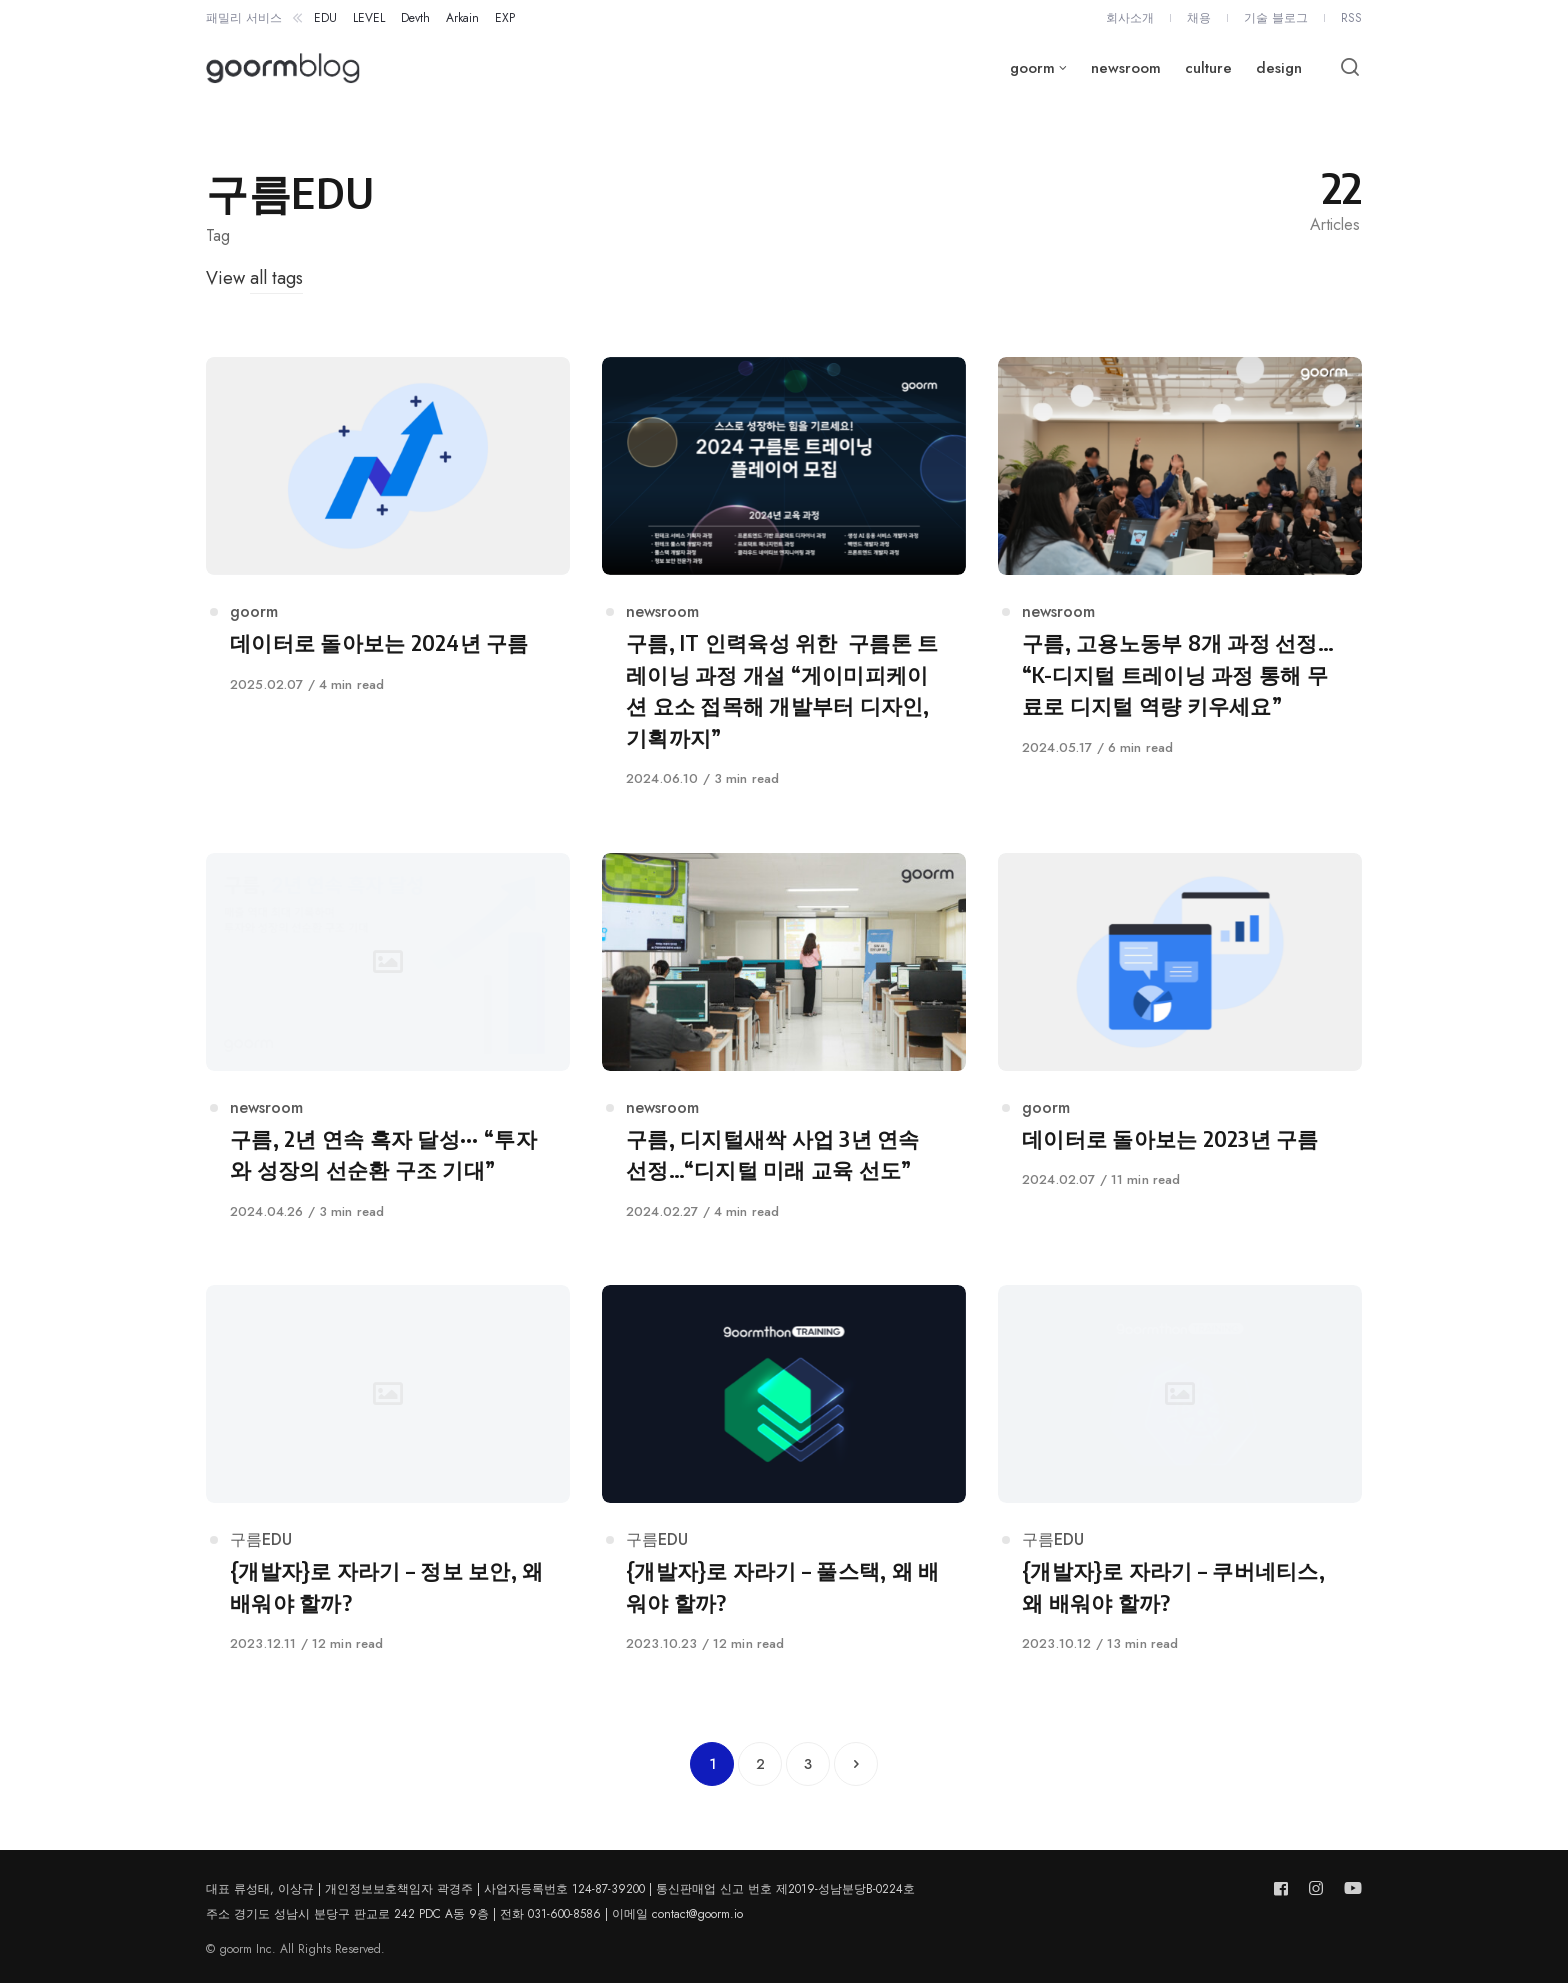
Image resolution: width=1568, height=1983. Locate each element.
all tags (276, 278)
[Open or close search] (1350, 68)
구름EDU (261, 1539)
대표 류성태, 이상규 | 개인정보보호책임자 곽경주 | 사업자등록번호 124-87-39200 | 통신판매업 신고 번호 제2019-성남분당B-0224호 (560, 1889)
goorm (254, 611)
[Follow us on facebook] (1285, 1888)
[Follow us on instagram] (1316, 1888)
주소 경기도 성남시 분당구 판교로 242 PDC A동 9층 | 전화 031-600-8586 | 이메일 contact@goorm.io (474, 1914)
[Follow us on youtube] (1349, 1888)
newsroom (662, 611)
